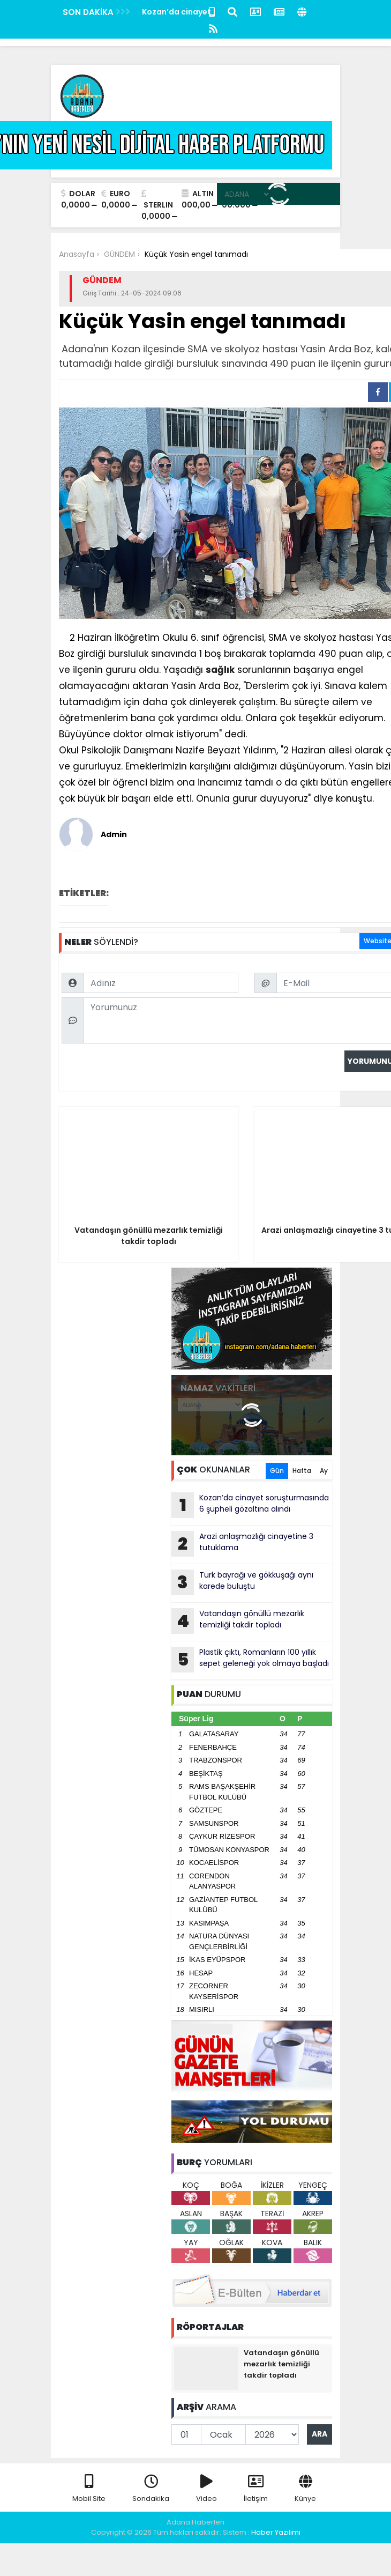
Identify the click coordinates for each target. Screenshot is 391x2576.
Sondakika (150, 2489)
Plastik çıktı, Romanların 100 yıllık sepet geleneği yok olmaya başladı (250, 1659)
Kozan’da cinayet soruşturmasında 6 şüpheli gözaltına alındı (250, 1505)
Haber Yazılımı (275, 2532)
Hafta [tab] (301, 1470)
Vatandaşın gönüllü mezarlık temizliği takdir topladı (237, 1621)
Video (206, 2489)
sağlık (220, 669)
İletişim (256, 2489)
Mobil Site (89, 2489)
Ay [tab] (324, 1470)
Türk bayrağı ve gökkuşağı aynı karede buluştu (242, 1582)
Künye (305, 2489)
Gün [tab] (277, 1470)
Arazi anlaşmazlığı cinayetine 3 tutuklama (242, 1544)
